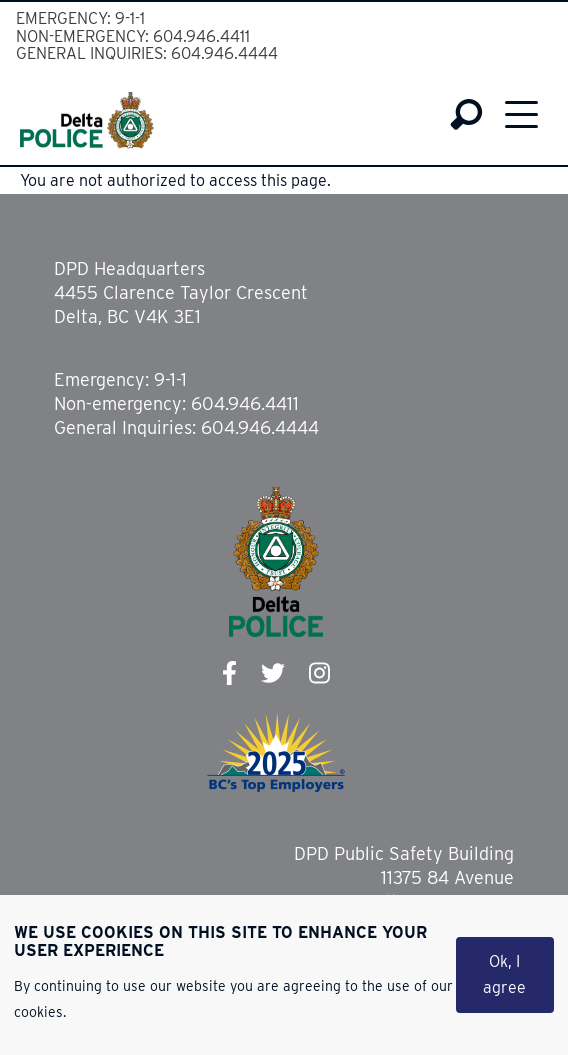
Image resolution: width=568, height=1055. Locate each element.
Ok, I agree (504, 975)
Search (466, 115)
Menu (521, 114)
